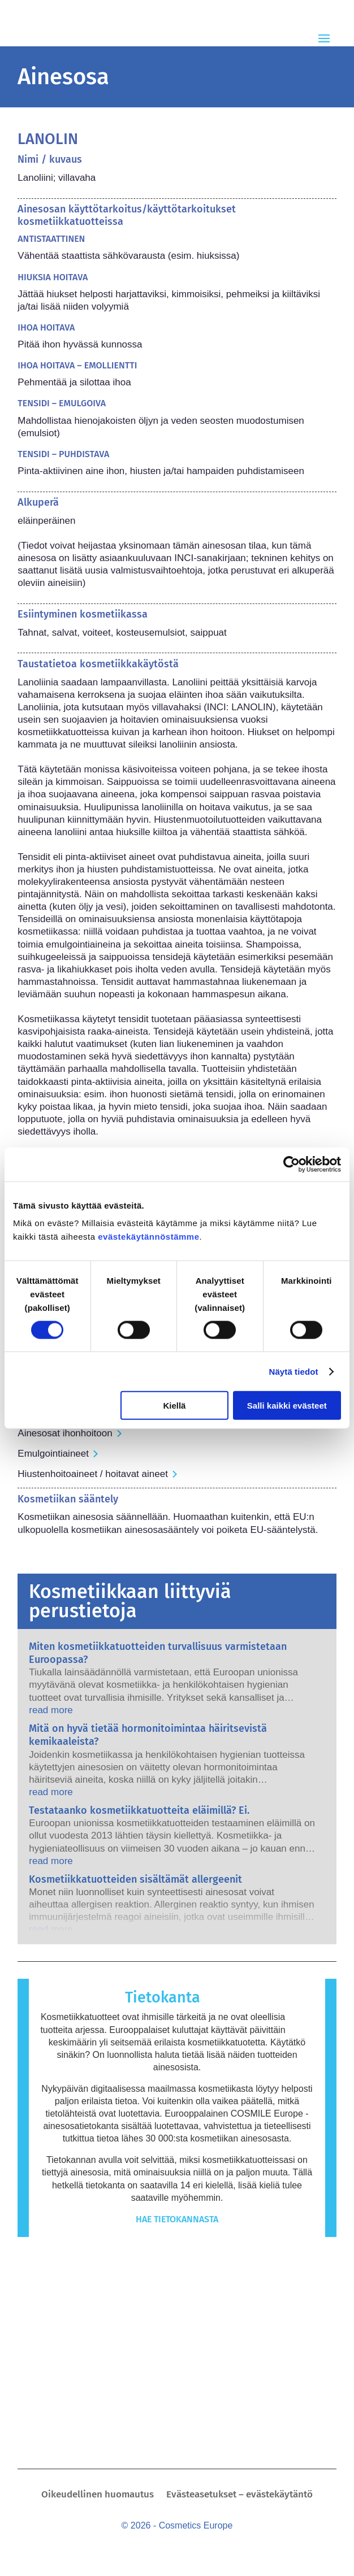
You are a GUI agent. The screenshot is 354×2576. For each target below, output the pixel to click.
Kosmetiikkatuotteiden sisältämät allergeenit (135, 1879)
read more (50, 1710)
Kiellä (174, 1405)
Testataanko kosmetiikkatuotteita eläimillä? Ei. (139, 1810)
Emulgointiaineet (53, 1453)
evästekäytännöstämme (148, 1236)
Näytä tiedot (293, 1371)
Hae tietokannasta (177, 2219)
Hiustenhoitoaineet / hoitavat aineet (93, 1474)
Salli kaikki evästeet (287, 1405)
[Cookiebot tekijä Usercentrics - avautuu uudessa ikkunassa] (291, 1163)
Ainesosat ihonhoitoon (65, 1433)
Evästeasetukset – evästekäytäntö (239, 2495)
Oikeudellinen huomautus (97, 2495)
